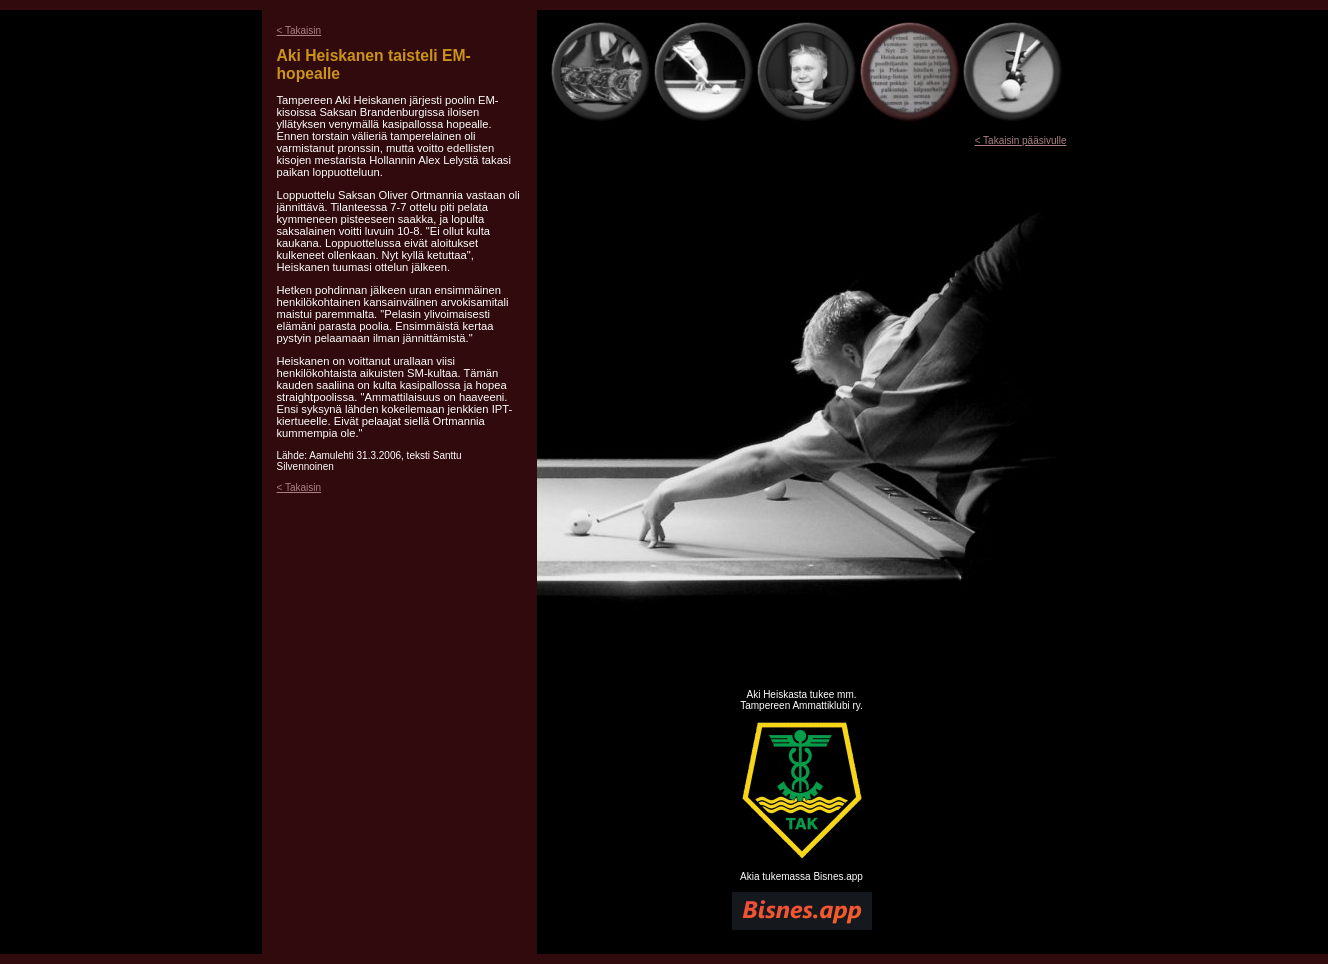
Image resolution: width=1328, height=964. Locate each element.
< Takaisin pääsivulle (1021, 140)
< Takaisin (299, 30)
